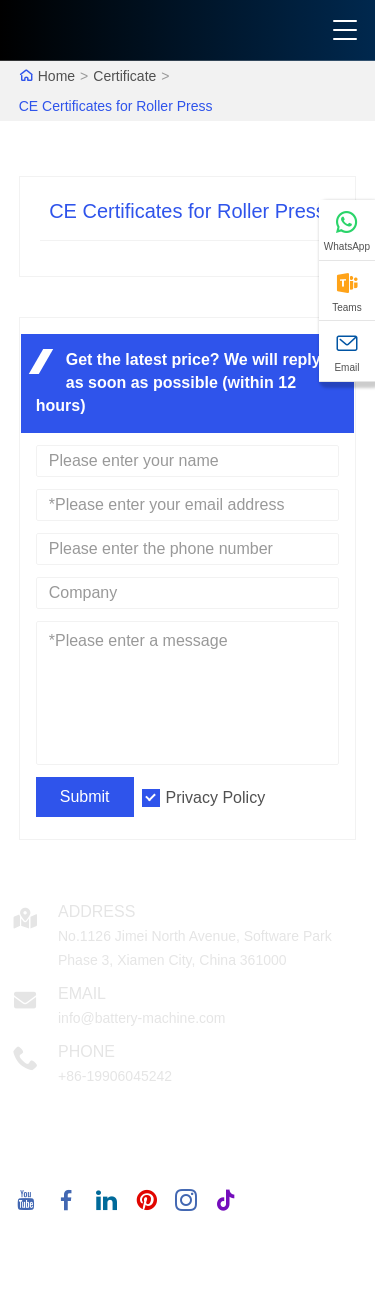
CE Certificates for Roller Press (116, 106)
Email (82, 993)
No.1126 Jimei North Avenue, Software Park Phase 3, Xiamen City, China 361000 (195, 948)
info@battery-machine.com (142, 1018)
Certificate (124, 76)
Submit (85, 796)
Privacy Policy (216, 797)
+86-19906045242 (115, 1076)
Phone (86, 1051)
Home (56, 76)
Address (96, 911)
